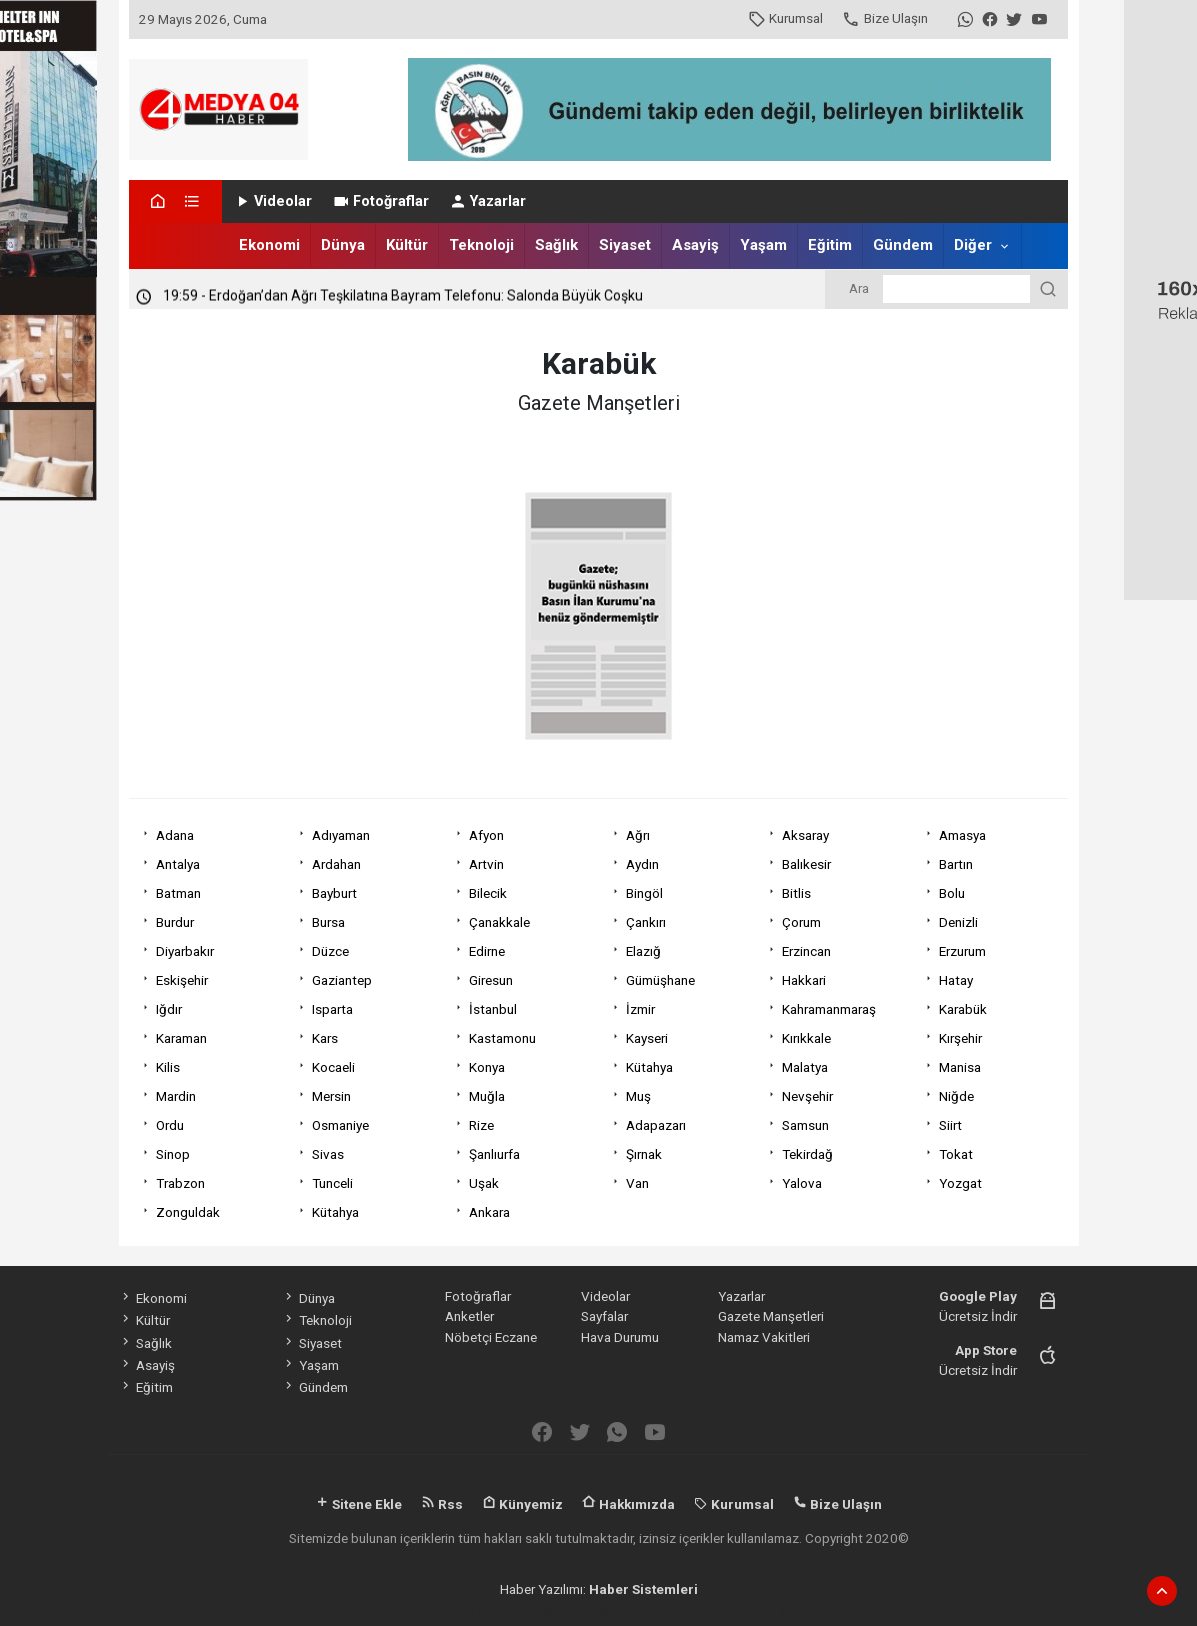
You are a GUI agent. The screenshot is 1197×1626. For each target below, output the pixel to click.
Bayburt (334, 893)
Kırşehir (960, 1038)
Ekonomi (269, 245)
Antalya (178, 864)
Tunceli (332, 1183)
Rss (442, 1504)
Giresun (491, 980)
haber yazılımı (428, 1609)
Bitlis (796, 893)
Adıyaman (341, 835)
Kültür (407, 245)
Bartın (956, 864)
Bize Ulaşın (884, 18)
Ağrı (638, 835)
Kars (325, 1038)
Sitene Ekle (358, 1504)
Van (637, 1183)
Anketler (469, 1316)
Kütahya (649, 1067)
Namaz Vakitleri (764, 1337)
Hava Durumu (620, 1337)
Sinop (173, 1154)
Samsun (805, 1125)
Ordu (170, 1125)
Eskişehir (182, 980)
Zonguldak (188, 1212)
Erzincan (806, 951)
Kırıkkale (806, 1038)
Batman (178, 893)
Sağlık (556, 245)
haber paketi (517, 1609)
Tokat (956, 1154)
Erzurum (962, 951)
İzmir (640, 1009)
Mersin (331, 1096)
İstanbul (493, 1009)
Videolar (272, 201)
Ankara (489, 1212)
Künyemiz (522, 1504)
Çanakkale (499, 922)
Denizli (958, 922)
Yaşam (763, 245)
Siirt (950, 1125)
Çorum (801, 922)
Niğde (956, 1096)
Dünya (343, 245)
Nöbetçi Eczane (491, 1337)
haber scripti (601, 1609)
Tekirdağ (807, 1154)
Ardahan (336, 864)
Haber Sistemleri (643, 1589)
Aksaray (805, 835)
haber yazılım (690, 1609)
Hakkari (804, 980)
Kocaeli (333, 1067)
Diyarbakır (185, 951)
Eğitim (830, 245)
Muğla (487, 1096)
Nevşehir (807, 1096)
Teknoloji (481, 245)
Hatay (956, 980)
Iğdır (169, 1009)
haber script (776, 1609)
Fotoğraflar (380, 201)
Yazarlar (487, 201)
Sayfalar (604, 1316)
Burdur (175, 922)
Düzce (330, 951)
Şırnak (644, 1154)
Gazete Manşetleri (771, 1316)
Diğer (973, 245)
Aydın (642, 864)
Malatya (805, 1067)
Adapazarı (656, 1125)
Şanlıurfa (494, 1154)
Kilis (168, 1067)
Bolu (952, 893)
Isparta (332, 1009)
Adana (175, 835)
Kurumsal (785, 18)
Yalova (802, 1183)
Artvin (486, 864)
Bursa (328, 922)
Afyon (486, 835)
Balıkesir (806, 864)
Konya (487, 1067)
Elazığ (643, 951)
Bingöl (644, 893)
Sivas (328, 1154)
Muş (638, 1096)
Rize (481, 1125)
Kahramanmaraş (829, 1009)
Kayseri (647, 1038)
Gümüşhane (660, 980)
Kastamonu (502, 1038)
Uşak (484, 1183)
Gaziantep (342, 980)
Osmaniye (340, 1125)
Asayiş (695, 245)
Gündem (903, 245)
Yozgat (960, 1183)
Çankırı (646, 922)
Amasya (962, 835)
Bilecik (488, 893)
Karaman (181, 1038)
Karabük (963, 1009)
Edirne (487, 951)
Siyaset (625, 245)
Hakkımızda (628, 1504)
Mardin (176, 1096)
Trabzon (180, 1183)
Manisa (960, 1067)
